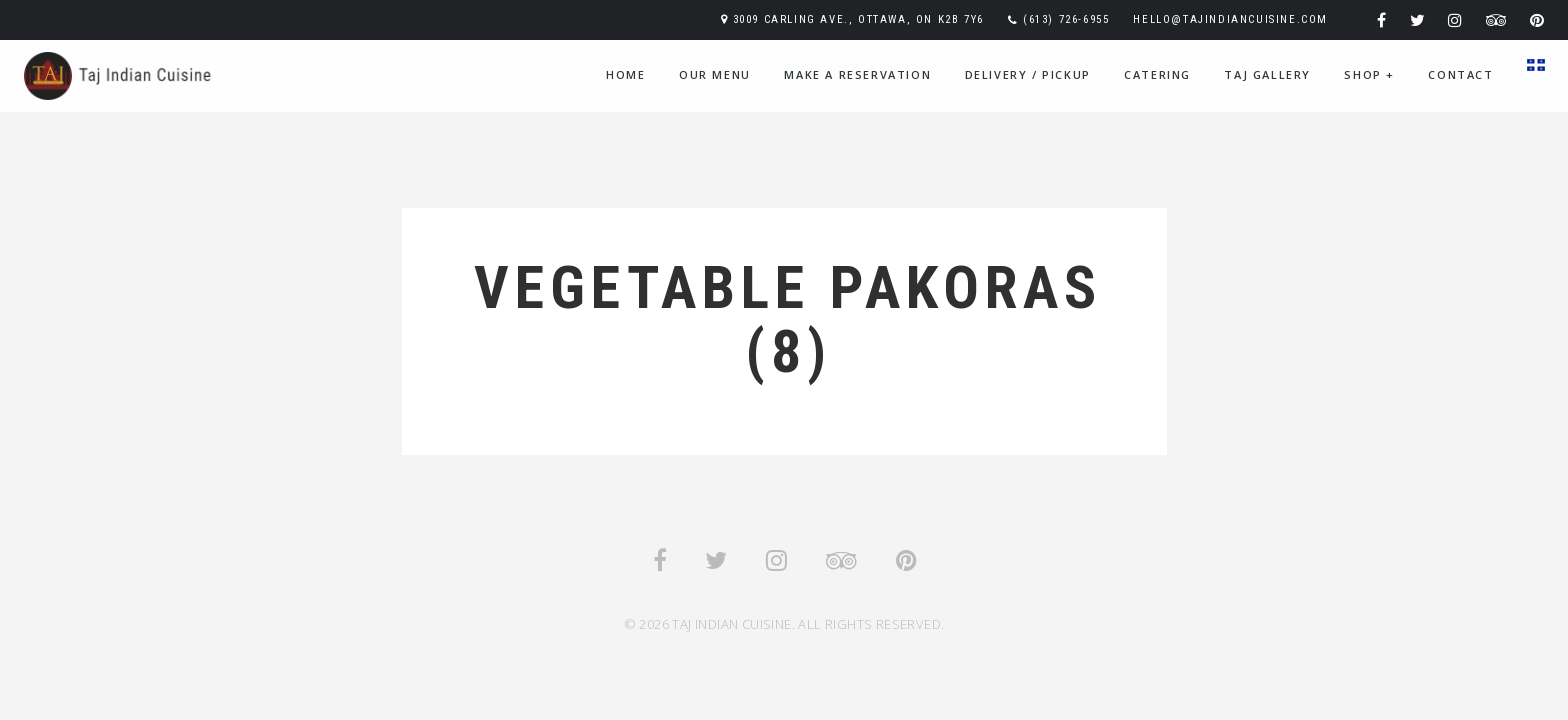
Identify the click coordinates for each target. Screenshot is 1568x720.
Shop (1369, 74)
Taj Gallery (1267, 74)
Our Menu (715, 74)
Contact (1460, 74)
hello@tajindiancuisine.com (1230, 19)
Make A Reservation (857, 74)
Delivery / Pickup (1028, 74)
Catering (1157, 74)
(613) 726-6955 (1066, 19)
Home (625, 74)
